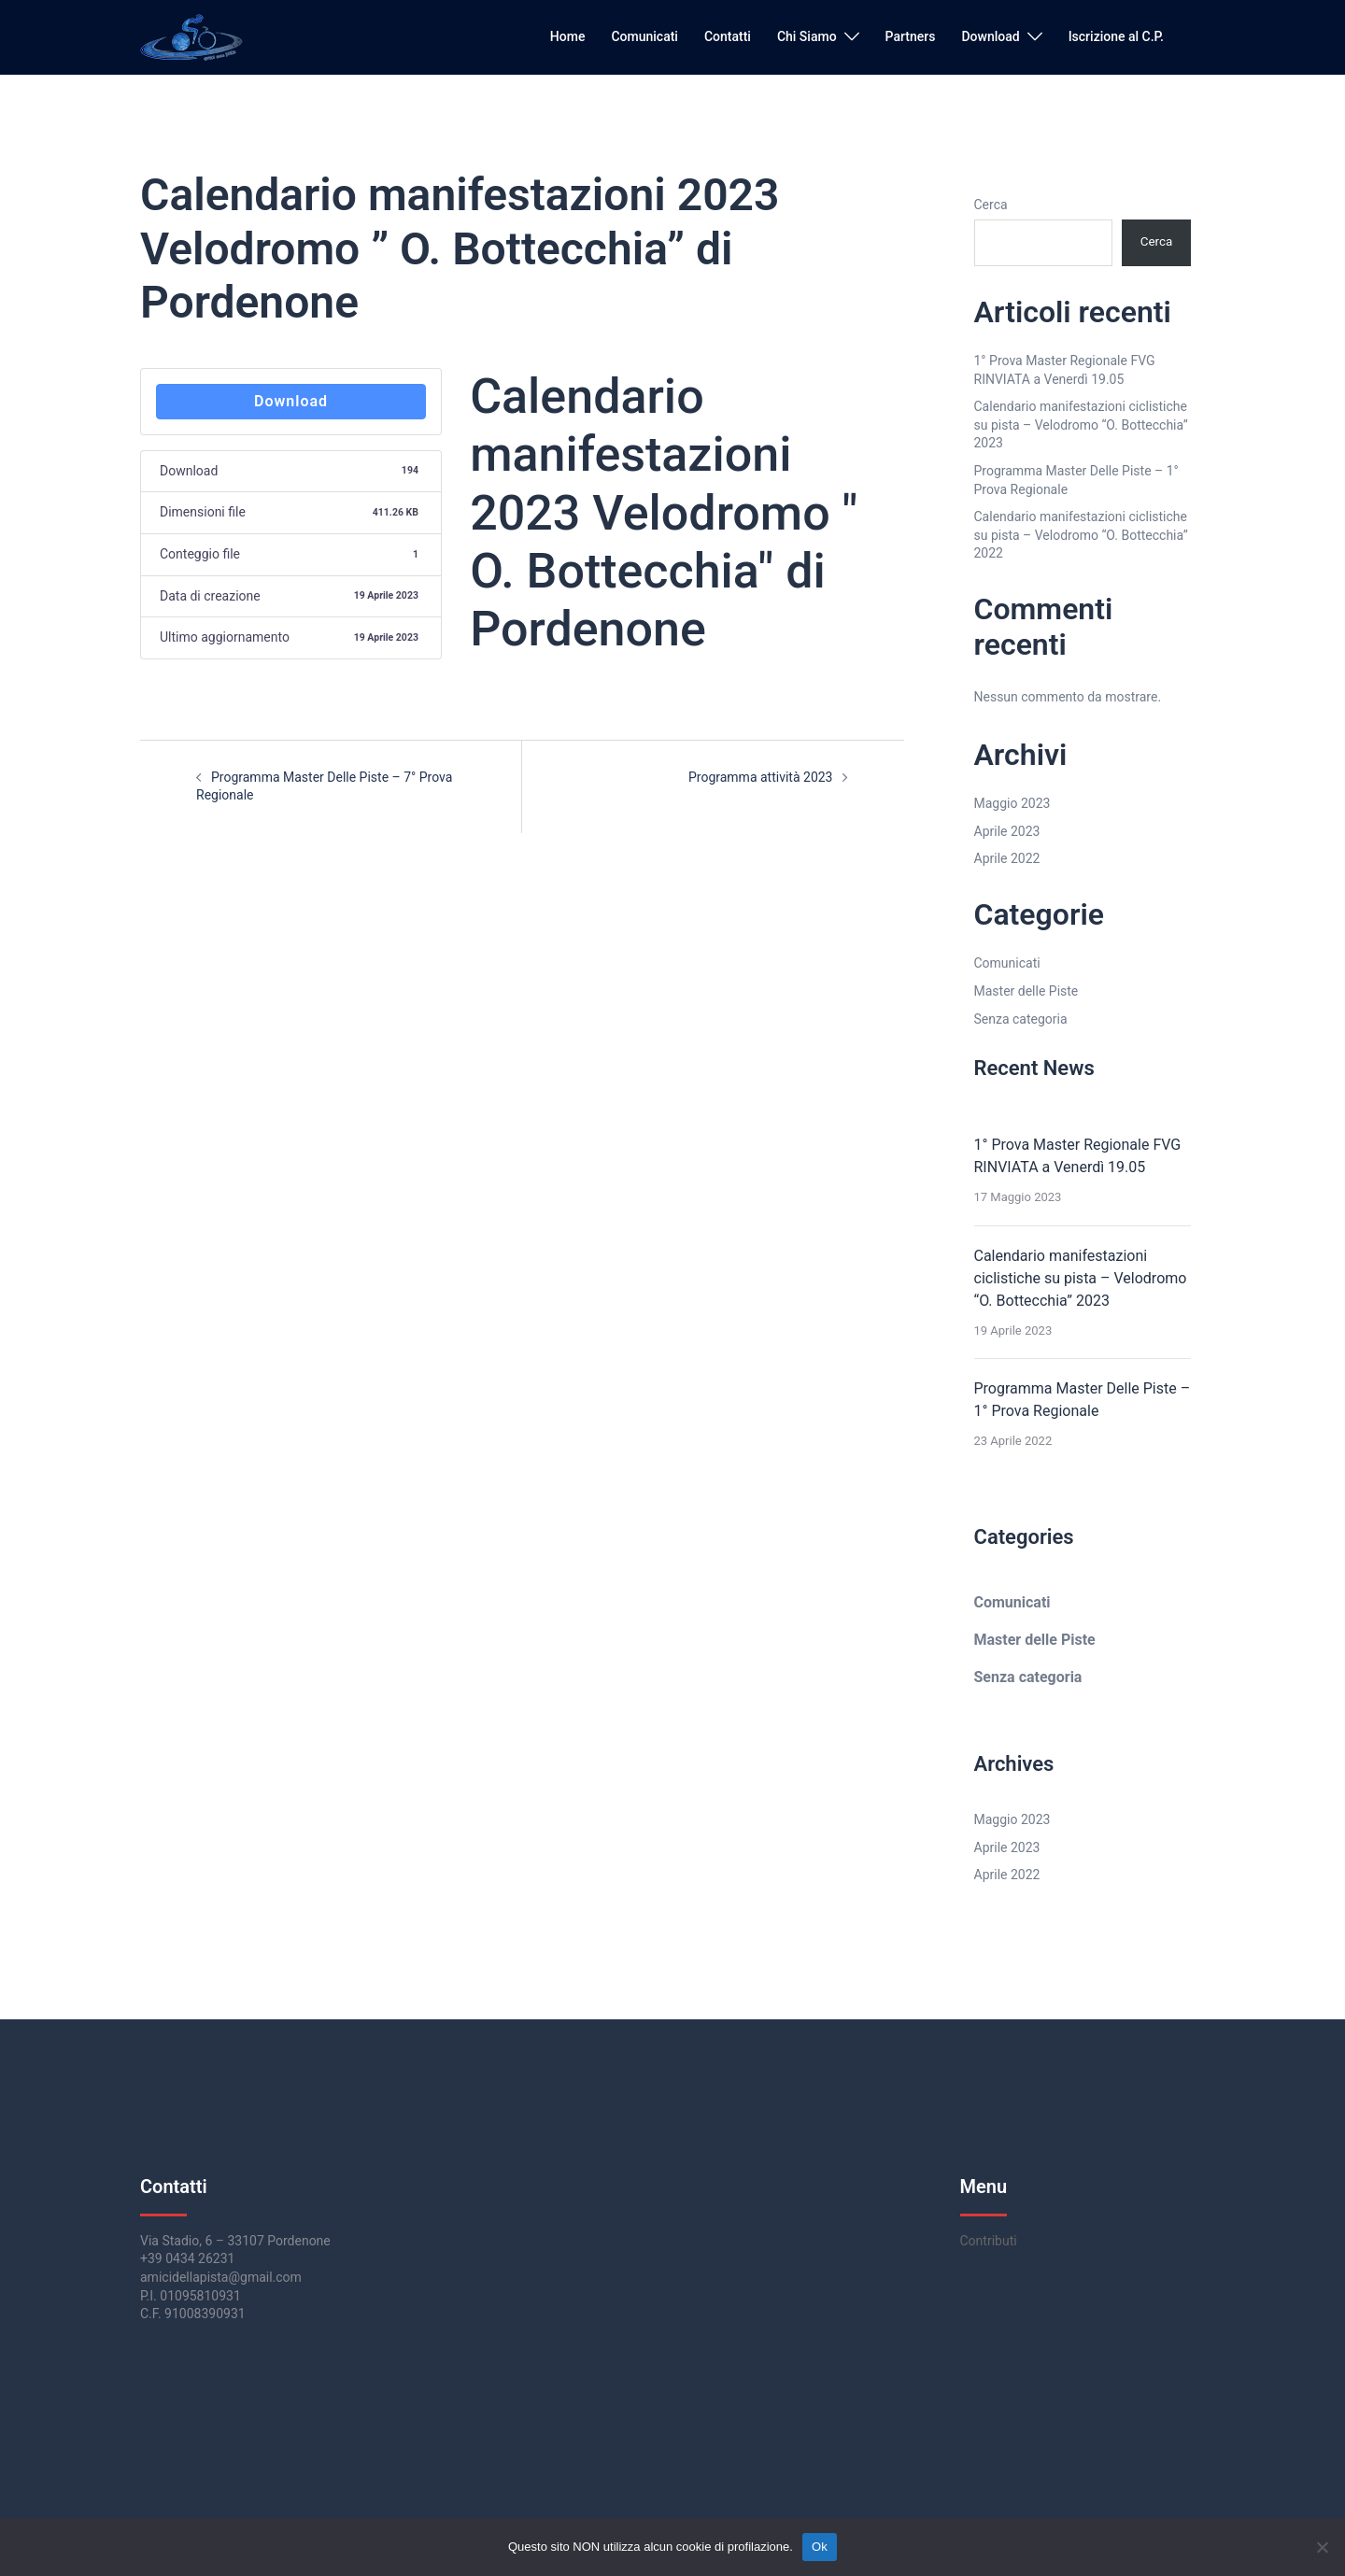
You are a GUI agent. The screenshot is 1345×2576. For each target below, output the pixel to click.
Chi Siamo (807, 36)
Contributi (988, 2240)
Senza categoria (1021, 1019)
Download (990, 36)
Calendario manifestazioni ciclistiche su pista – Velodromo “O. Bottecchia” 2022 (1081, 534)
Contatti (727, 36)
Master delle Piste (1026, 991)
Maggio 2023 (1012, 803)
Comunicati (644, 36)
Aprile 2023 (1007, 831)
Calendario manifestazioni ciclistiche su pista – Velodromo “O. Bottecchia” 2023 (1081, 424)
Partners (910, 36)
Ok (820, 2547)
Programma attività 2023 (760, 777)
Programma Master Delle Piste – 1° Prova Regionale (1082, 1400)
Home (568, 36)
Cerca (991, 204)
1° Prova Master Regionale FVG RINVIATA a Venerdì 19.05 (1078, 1156)
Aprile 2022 (1007, 858)
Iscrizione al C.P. (1116, 36)
